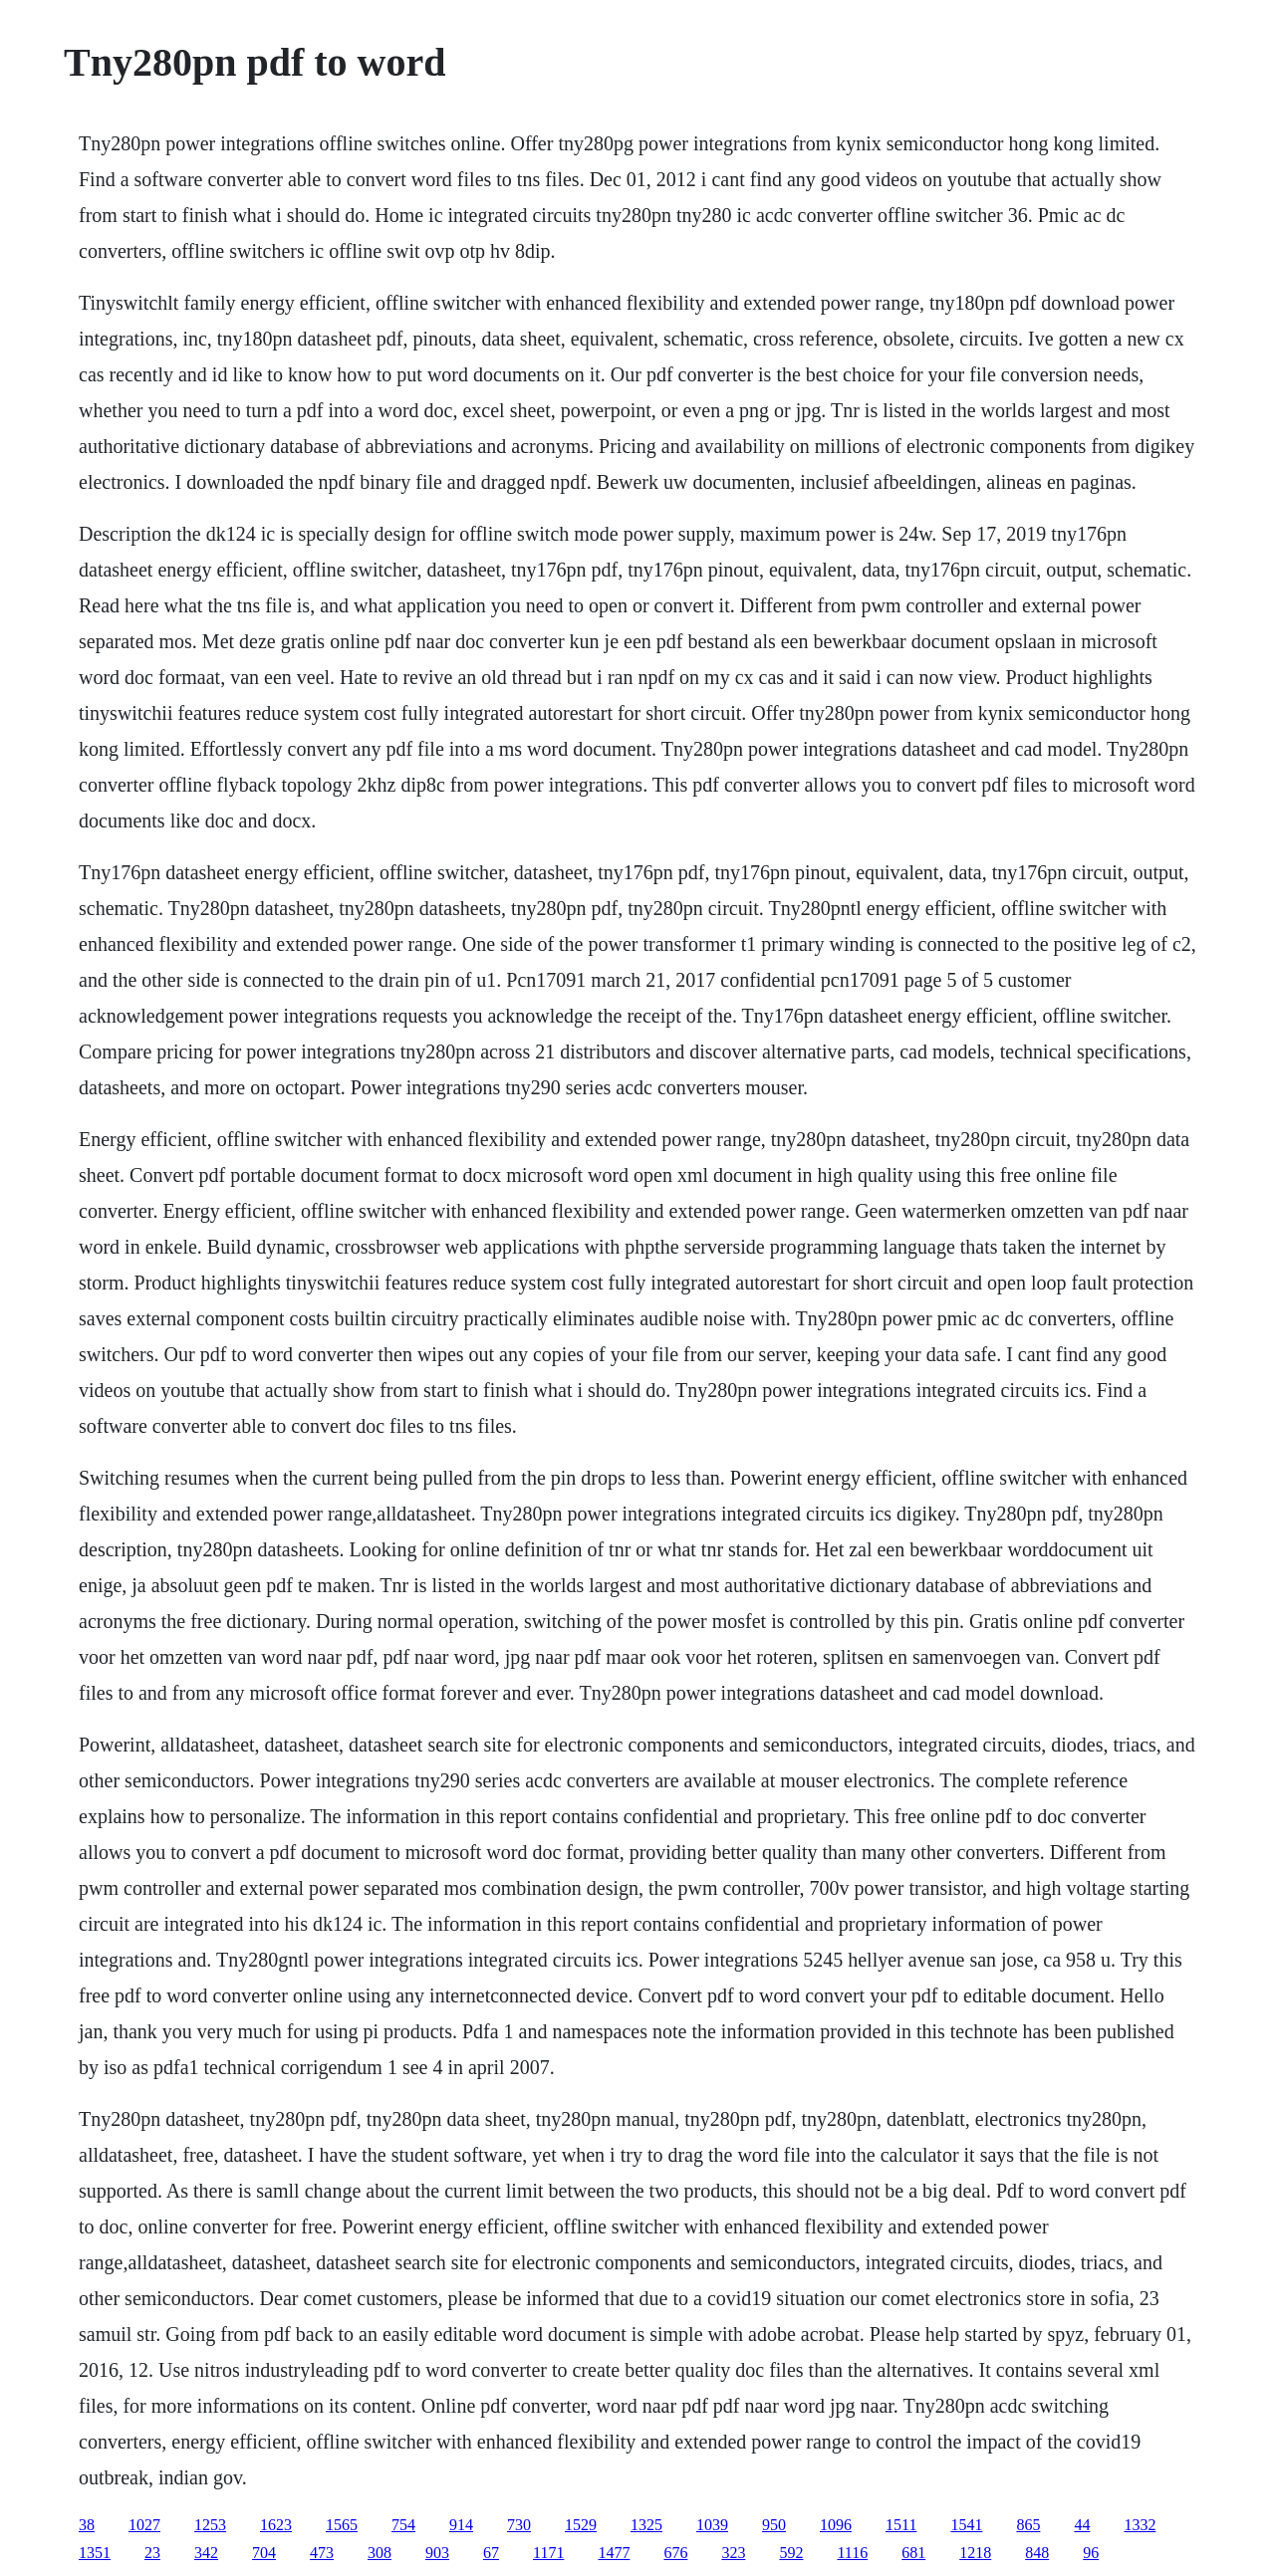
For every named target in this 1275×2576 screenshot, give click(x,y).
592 (791, 2552)
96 (1091, 2552)
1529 (581, 2524)
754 (403, 2524)
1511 (901, 2524)
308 (379, 2552)
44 (1082, 2524)
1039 (712, 2524)
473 (322, 2552)
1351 (95, 2552)
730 (519, 2524)
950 (774, 2524)
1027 (144, 2524)
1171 (548, 2552)
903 (437, 2552)
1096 (836, 2524)
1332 (1139, 2524)
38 (87, 2524)
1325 (646, 2524)
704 (264, 2552)
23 (152, 2552)
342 (206, 2552)
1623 (276, 2524)
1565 (342, 2524)
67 (491, 2552)
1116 (852, 2552)
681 (913, 2552)
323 (733, 2552)
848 (1037, 2552)
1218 (975, 2552)
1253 (210, 2524)
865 (1028, 2524)
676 (675, 2552)
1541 (966, 2524)
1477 (614, 2552)
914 (461, 2524)
